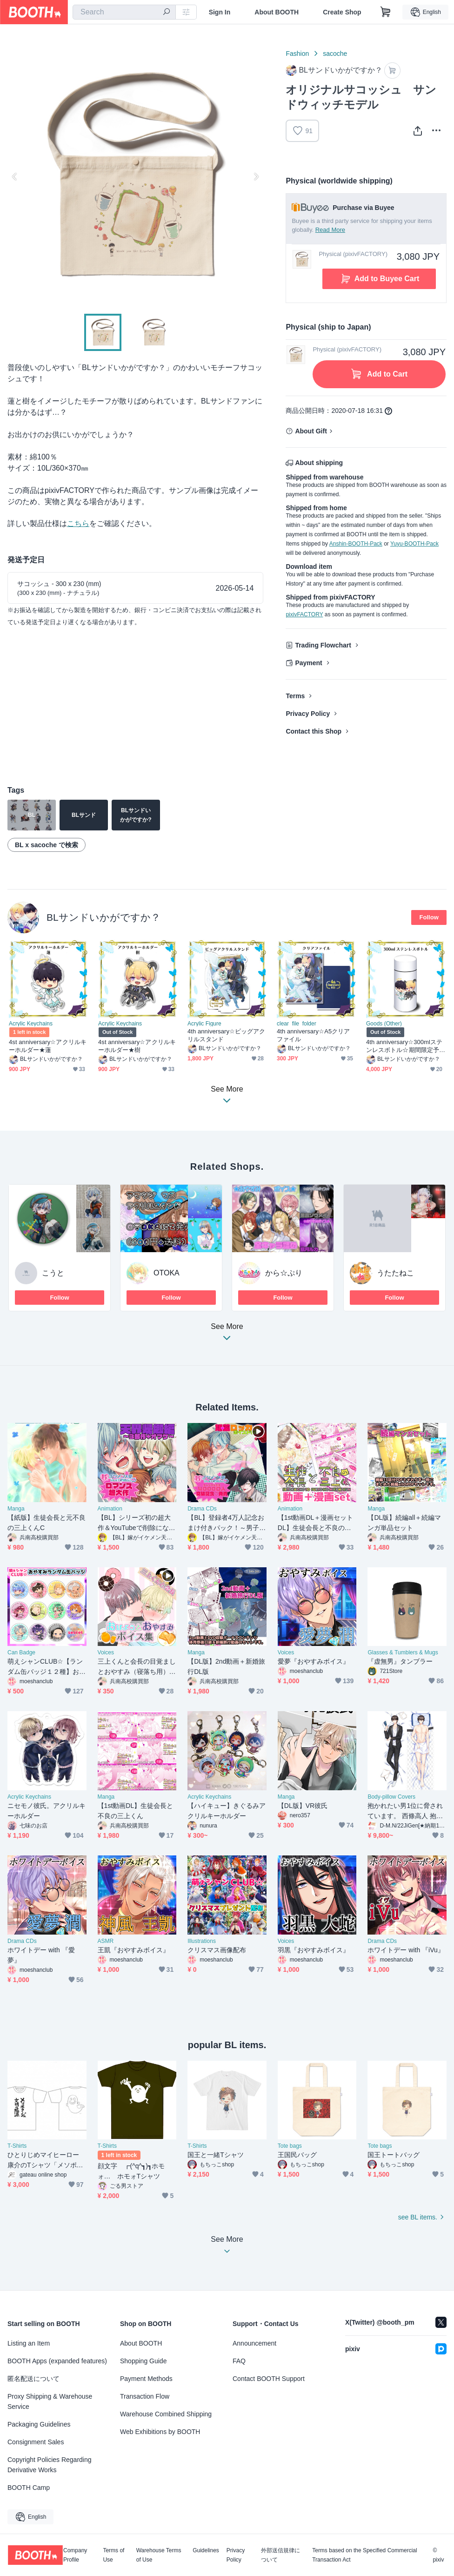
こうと (53, 1273)
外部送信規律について (280, 2555)
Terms (295, 696)
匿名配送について (33, 2378)
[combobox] (124, 12)
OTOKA (167, 1273)
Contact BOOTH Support (269, 2378)
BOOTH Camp (28, 2487)
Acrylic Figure (204, 1023)
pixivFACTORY (304, 614)
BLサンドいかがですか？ (103, 917)
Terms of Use (113, 2555)
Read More (330, 229)
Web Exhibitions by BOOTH (160, 2431)
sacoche (335, 53)
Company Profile (75, 2555)
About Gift (311, 431)
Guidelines (206, 2551)
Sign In (220, 12)
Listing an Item (28, 2343)
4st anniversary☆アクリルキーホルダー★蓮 (48, 1045)
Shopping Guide (143, 2361)
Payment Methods (146, 2378)
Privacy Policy (308, 713)
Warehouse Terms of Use (158, 2555)
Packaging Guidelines (38, 2424)
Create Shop (342, 12)
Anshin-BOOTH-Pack (355, 543)
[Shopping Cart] (386, 12)
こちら (78, 523)
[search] (166, 12)
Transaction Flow (144, 2396)
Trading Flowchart (323, 645)
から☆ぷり (283, 1273)
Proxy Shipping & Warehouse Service (49, 2401)
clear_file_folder (296, 1023)
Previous (14, 176)
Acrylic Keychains (31, 1023)
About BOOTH (276, 12)
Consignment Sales (35, 2442)
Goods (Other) (384, 1023)
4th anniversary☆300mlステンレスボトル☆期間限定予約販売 (404, 1046)
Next (255, 176)
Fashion (297, 53)
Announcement (254, 2343)
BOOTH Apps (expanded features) (57, 2361)
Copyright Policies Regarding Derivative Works (49, 2465)
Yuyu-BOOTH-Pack (414, 543)
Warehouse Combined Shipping (166, 2414)
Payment (308, 663)
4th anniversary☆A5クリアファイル (313, 1035)
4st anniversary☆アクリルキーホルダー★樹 (137, 1045)
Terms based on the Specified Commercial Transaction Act (364, 2555)
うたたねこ (395, 1273)
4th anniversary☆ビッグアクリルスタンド (226, 1035)
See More (227, 1335)
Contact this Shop (313, 731)
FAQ (239, 2361)
